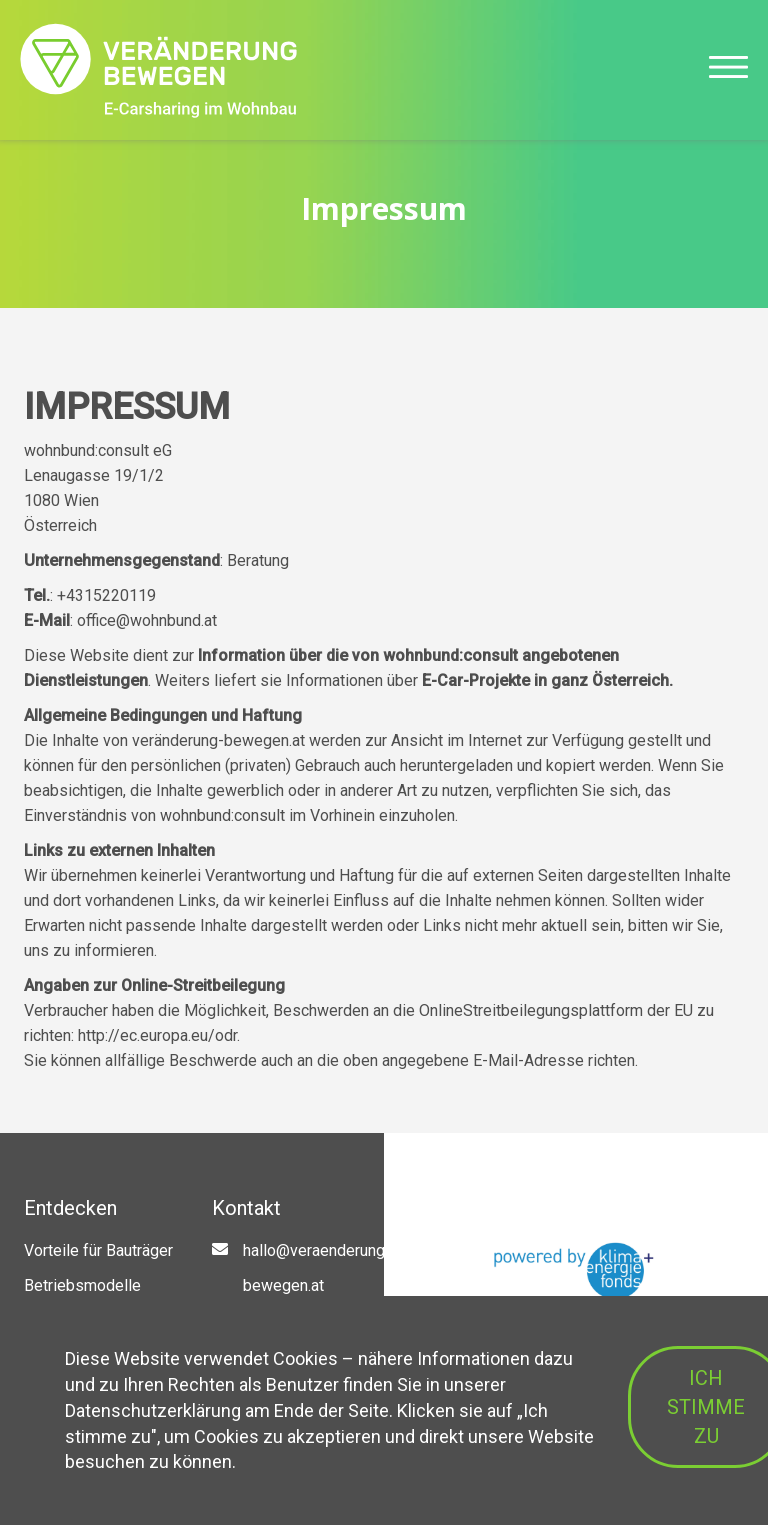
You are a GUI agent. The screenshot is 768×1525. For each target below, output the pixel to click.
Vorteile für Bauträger (98, 1250)
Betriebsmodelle (82, 1285)
